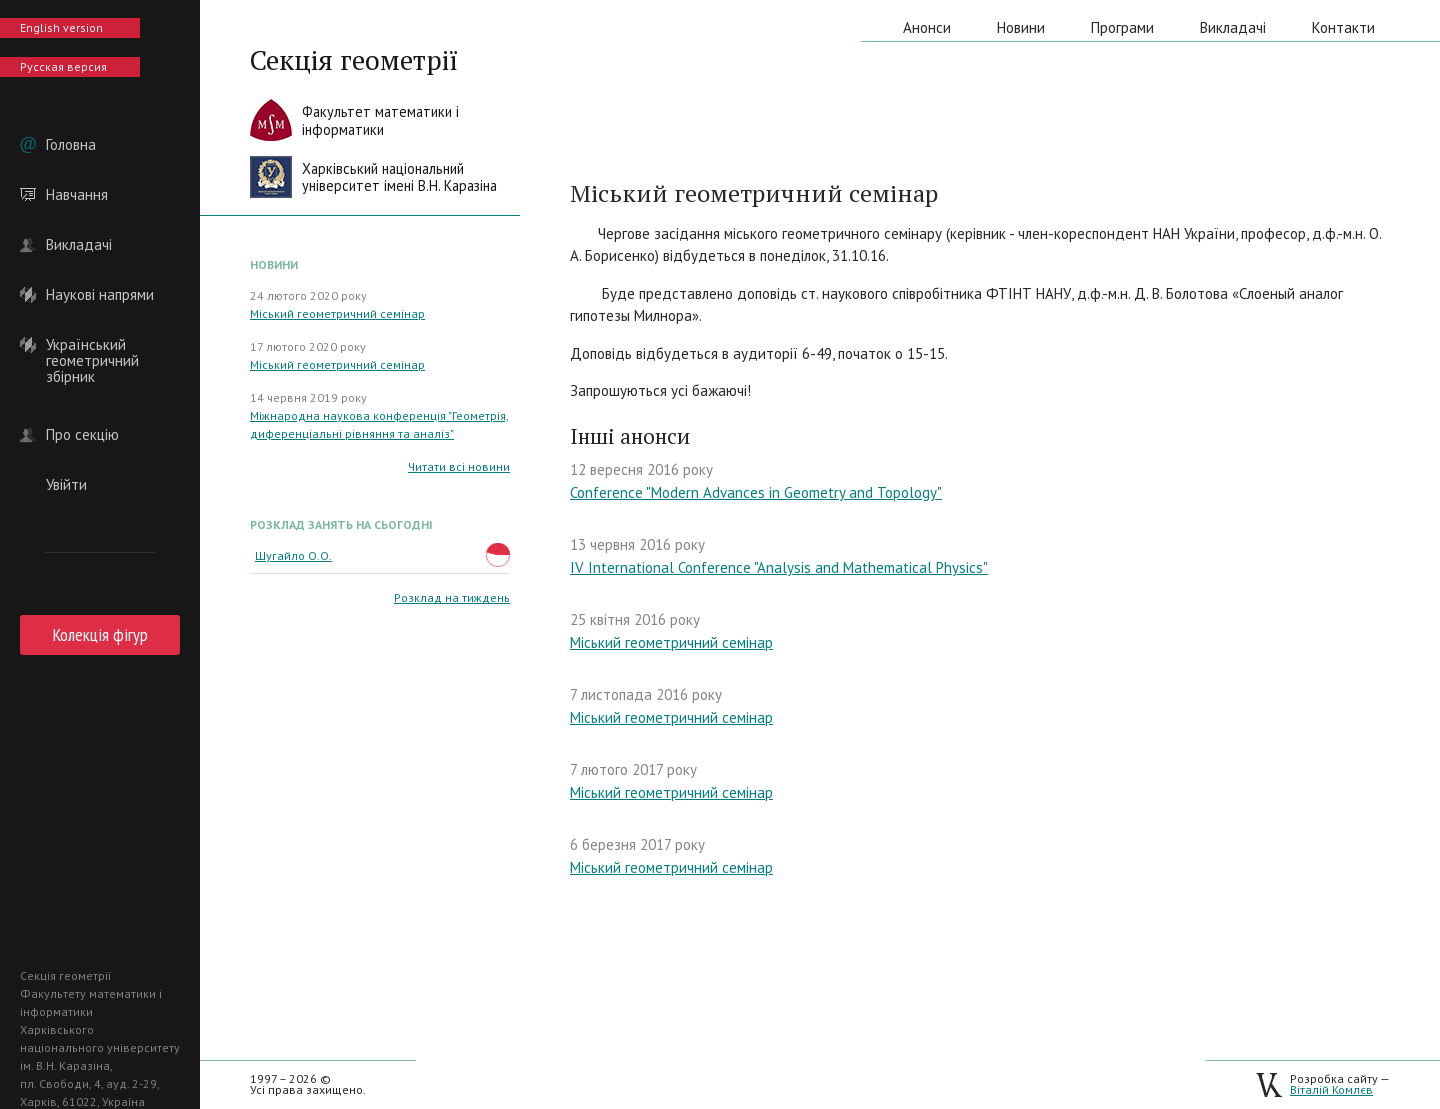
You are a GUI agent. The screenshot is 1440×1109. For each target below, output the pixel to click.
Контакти (1343, 27)
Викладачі (79, 245)
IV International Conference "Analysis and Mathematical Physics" (779, 567)
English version (61, 27)
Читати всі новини (459, 466)
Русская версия (63, 66)
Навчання (77, 195)
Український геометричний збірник (92, 345)
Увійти (66, 485)
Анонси (927, 27)
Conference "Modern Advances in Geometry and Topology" (756, 492)
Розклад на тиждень (452, 597)
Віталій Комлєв (1331, 1089)
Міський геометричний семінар (337, 313)
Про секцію (82, 435)
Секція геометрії (354, 60)
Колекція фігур (100, 634)
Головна (71, 145)
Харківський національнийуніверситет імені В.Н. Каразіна (399, 177)
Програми (1122, 27)
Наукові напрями (100, 295)
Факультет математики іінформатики (380, 120)
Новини (1021, 27)
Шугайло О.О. (293, 555)
